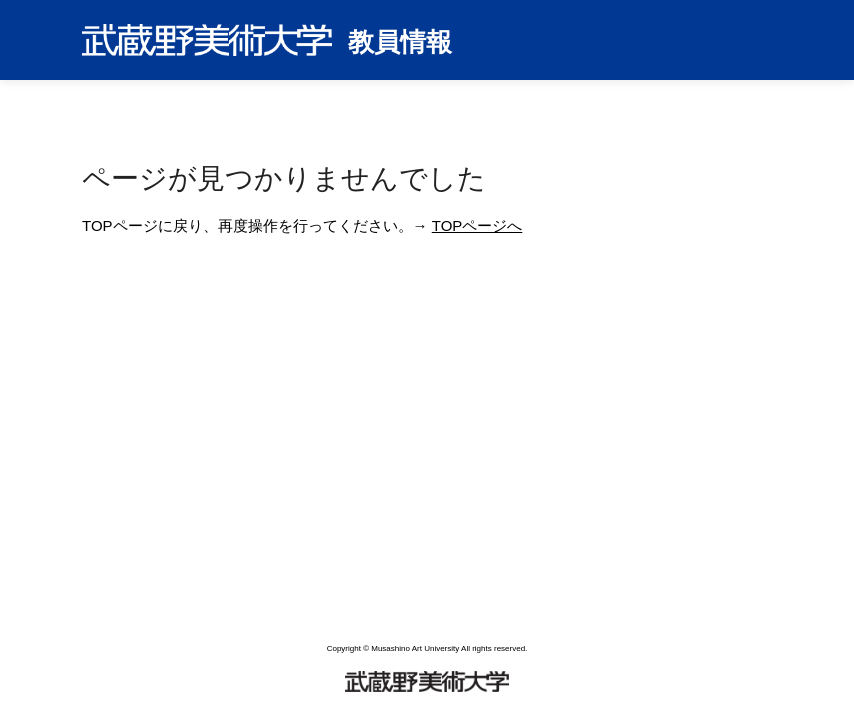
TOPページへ (477, 225)
